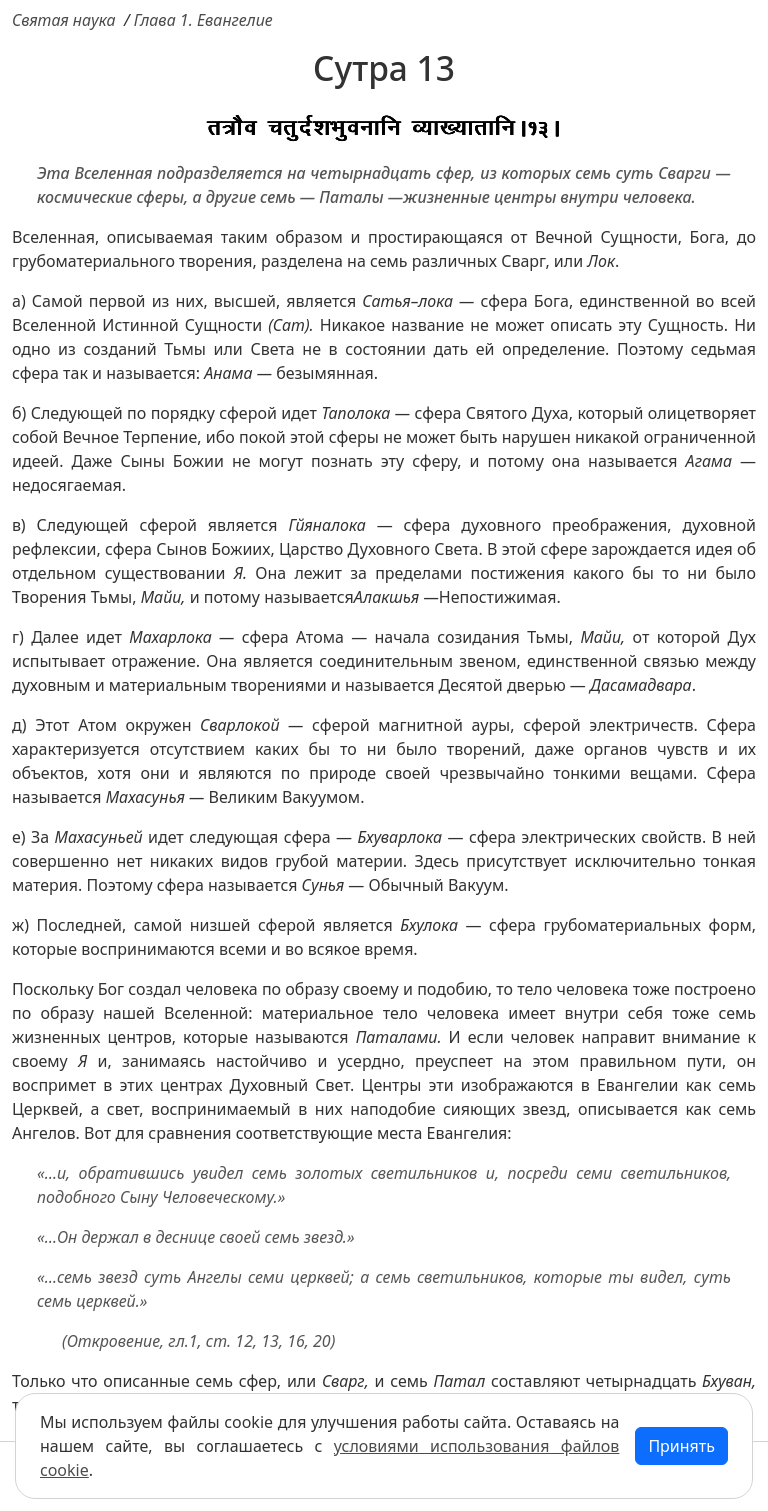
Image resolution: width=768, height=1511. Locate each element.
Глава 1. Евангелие (203, 20)
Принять (681, 1446)
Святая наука (64, 20)
